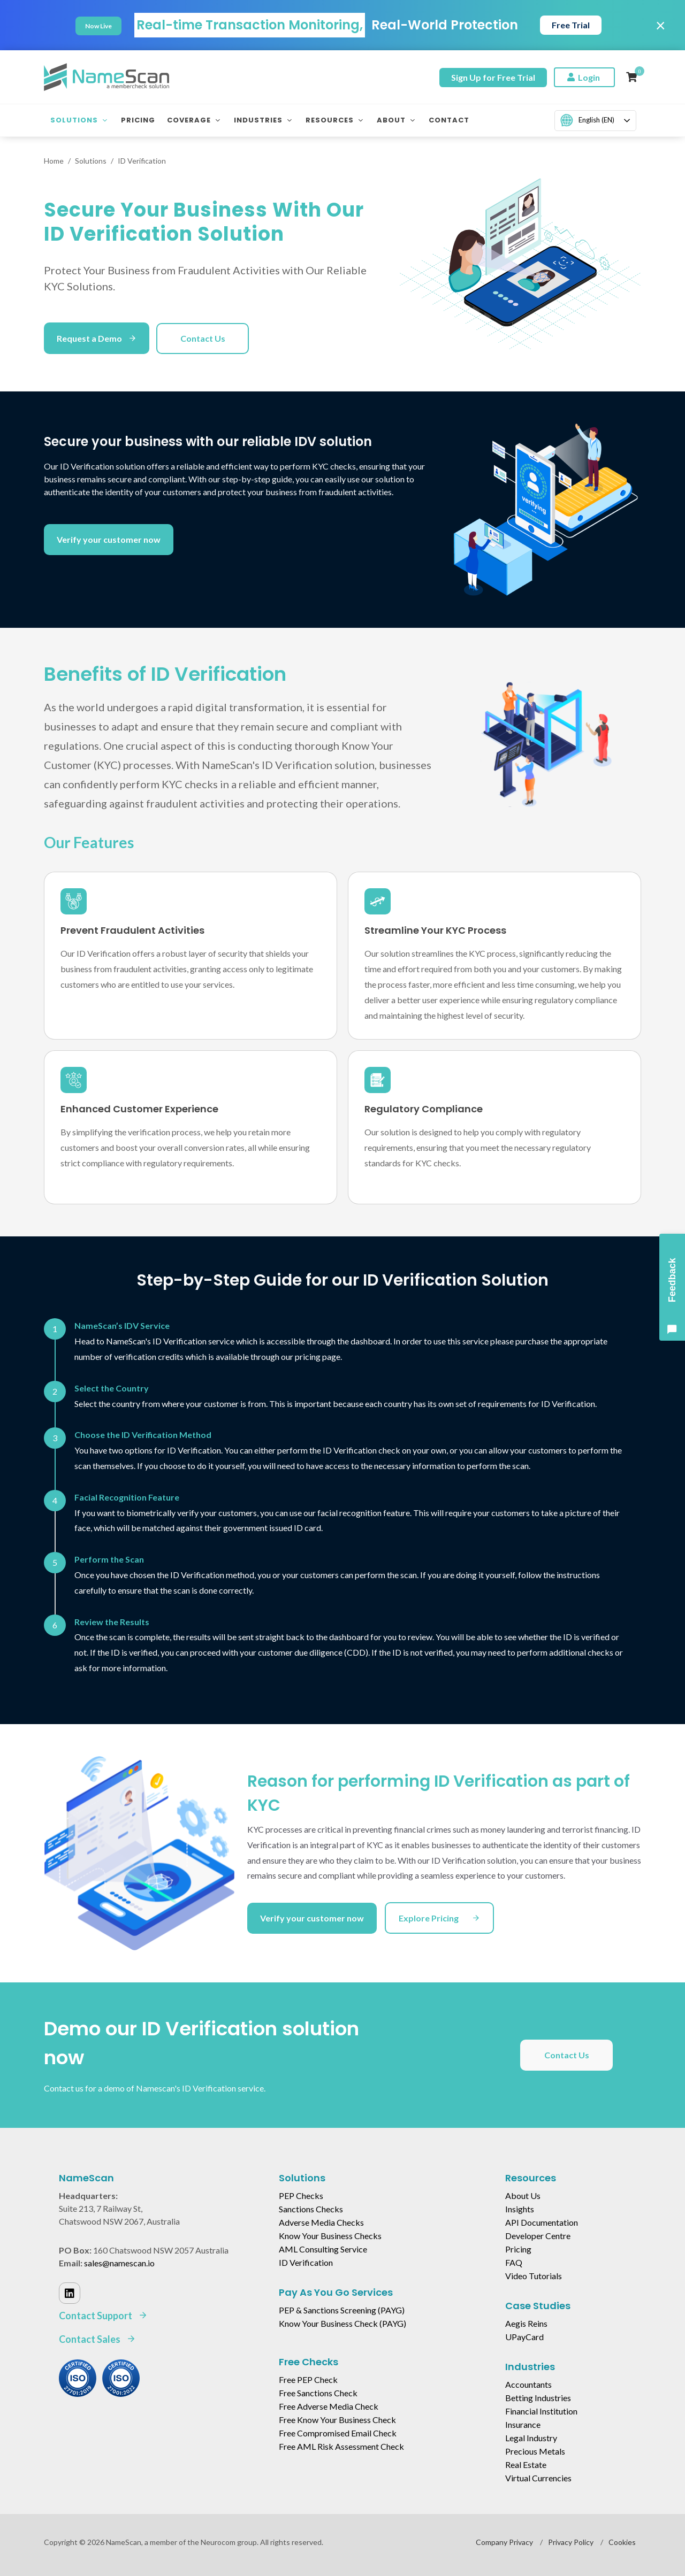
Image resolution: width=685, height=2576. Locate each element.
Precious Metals (535, 2451)
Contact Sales (97, 2339)
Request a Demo (96, 338)
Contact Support (103, 2315)
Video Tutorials (533, 2276)
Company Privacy (504, 2542)
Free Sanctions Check (318, 2393)
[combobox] (595, 120)
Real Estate (525, 2464)
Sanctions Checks (311, 2209)
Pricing (518, 2249)
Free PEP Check (308, 2379)
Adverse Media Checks (321, 2222)
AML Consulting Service (323, 2249)
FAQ (513, 2262)
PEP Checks (301, 2195)
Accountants (528, 2384)
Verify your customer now (109, 539)
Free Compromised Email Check (338, 2433)
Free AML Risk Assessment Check (341, 2446)
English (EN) (587, 120)
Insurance (523, 2424)
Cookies (622, 2542)
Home (54, 160)
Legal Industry (531, 2438)
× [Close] (661, 24)
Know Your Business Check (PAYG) (342, 2323)
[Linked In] (69, 2293)
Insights (519, 2209)
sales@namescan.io (119, 2263)
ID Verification (306, 2262)
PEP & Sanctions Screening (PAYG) (342, 2310)
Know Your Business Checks (330, 2236)
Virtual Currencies (538, 2478)
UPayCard (524, 2337)
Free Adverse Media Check (328, 2406)
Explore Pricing (439, 1918)
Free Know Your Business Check (337, 2419)
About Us (523, 2195)
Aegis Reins (526, 2323)
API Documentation (541, 2222)
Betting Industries (538, 2398)
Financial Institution (541, 2411)
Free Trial (571, 25)
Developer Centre (537, 2236)
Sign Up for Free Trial (493, 77)
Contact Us (202, 338)
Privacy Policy (570, 2542)
